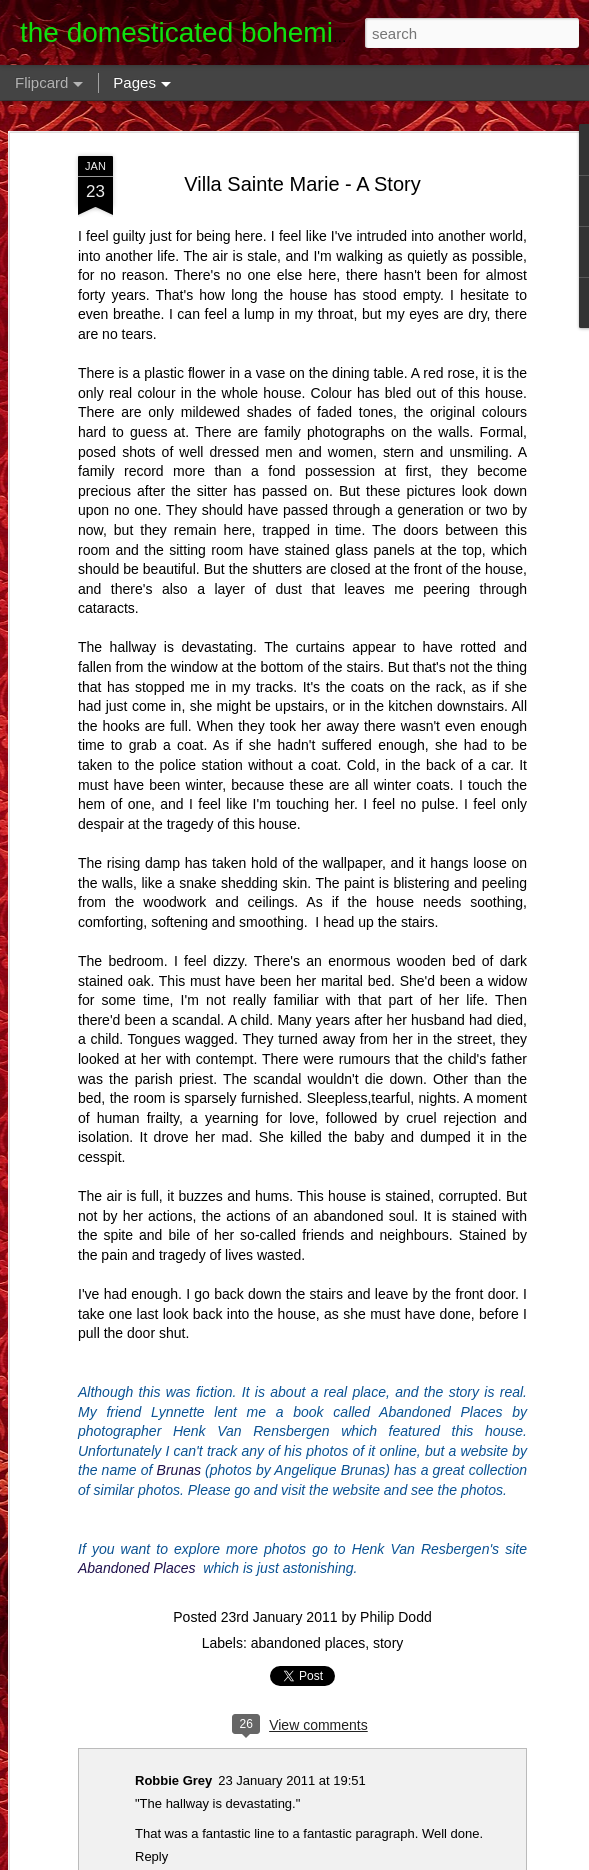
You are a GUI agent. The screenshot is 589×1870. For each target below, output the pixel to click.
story (388, 1643)
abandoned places (308, 1643)
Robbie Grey (173, 1780)
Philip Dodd (396, 1617)
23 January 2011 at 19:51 (291, 1780)
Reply (151, 1856)
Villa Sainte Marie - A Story (302, 184)
